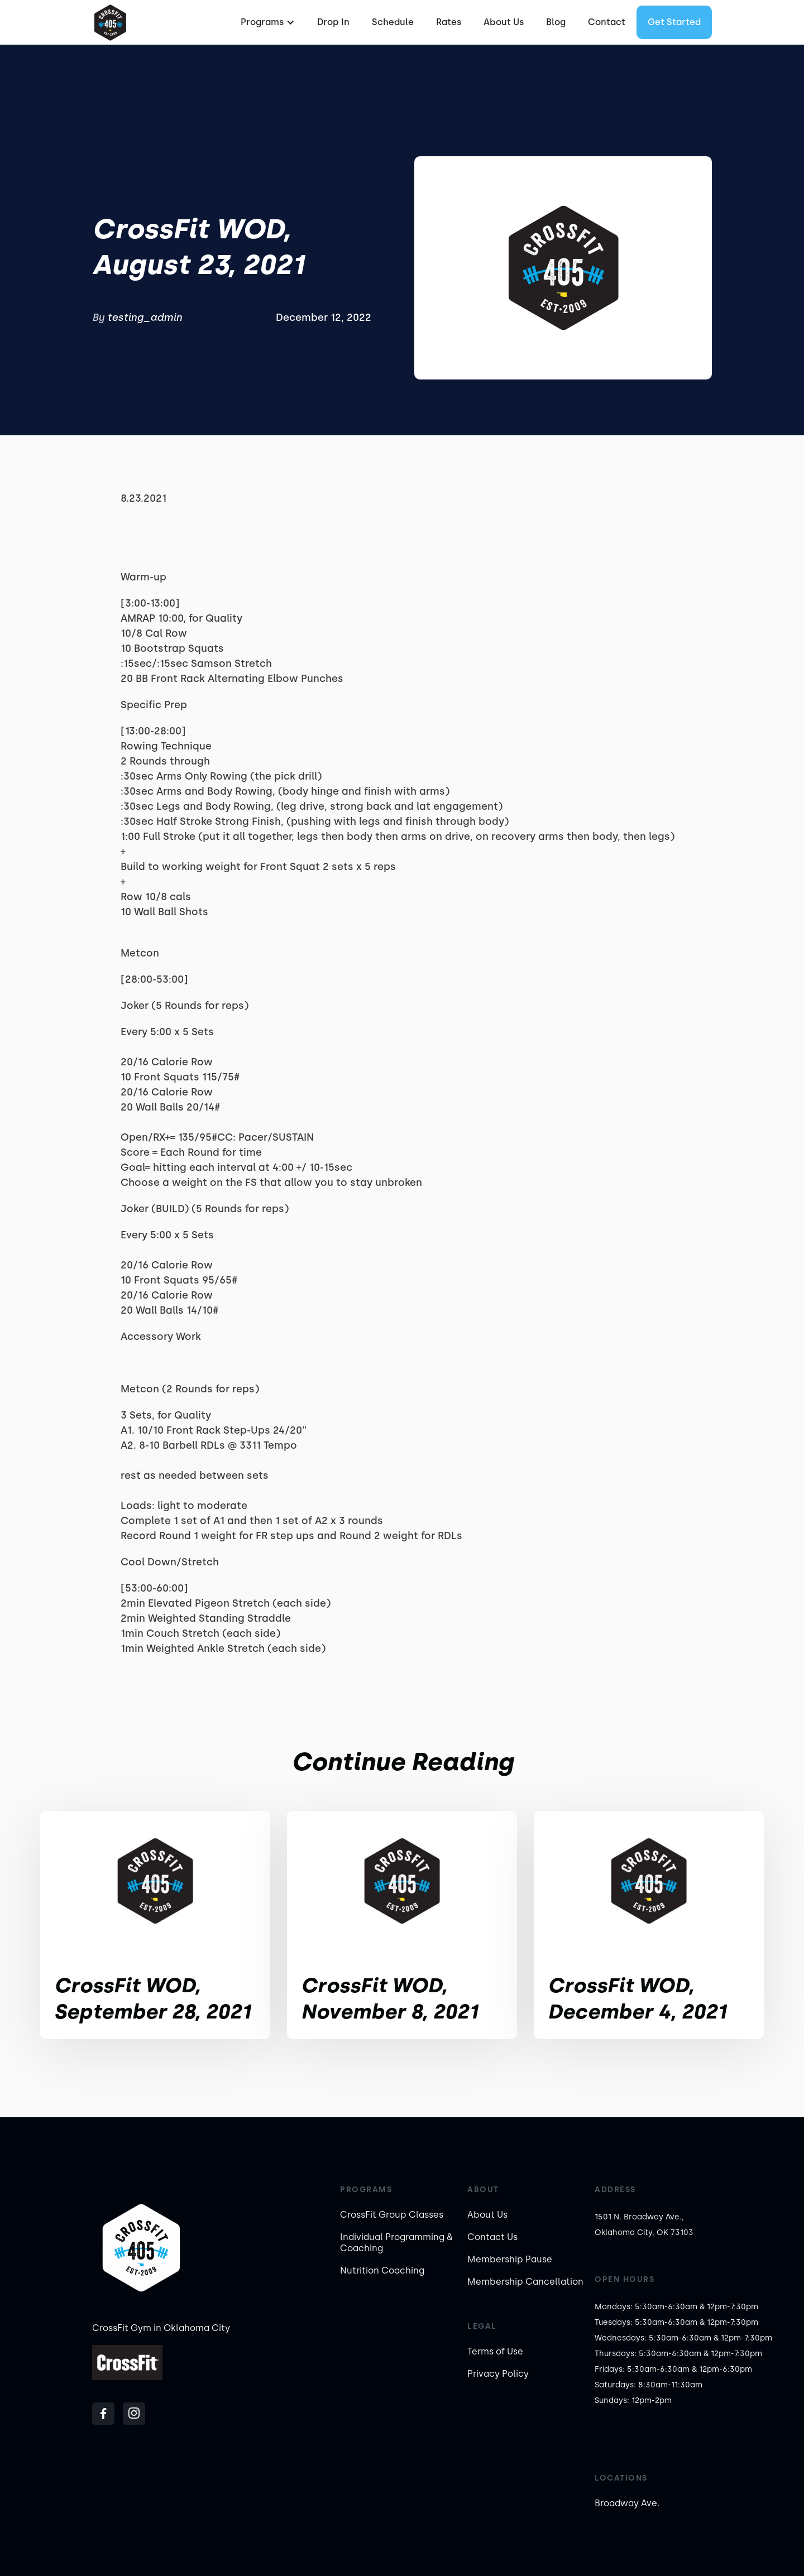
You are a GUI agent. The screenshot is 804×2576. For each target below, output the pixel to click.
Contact (606, 22)
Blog (556, 22)
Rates (448, 22)
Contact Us (492, 2237)
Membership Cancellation (525, 2281)
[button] (266, 22)
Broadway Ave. (627, 2503)
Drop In (333, 22)
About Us (504, 22)
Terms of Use (495, 2351)
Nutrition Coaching (382, 2270)
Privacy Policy (498, 2373)
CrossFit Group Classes (391, 2214)
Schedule (393, 22)
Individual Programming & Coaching (396, 2242)
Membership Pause (509, 2259)
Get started (674, 22)
